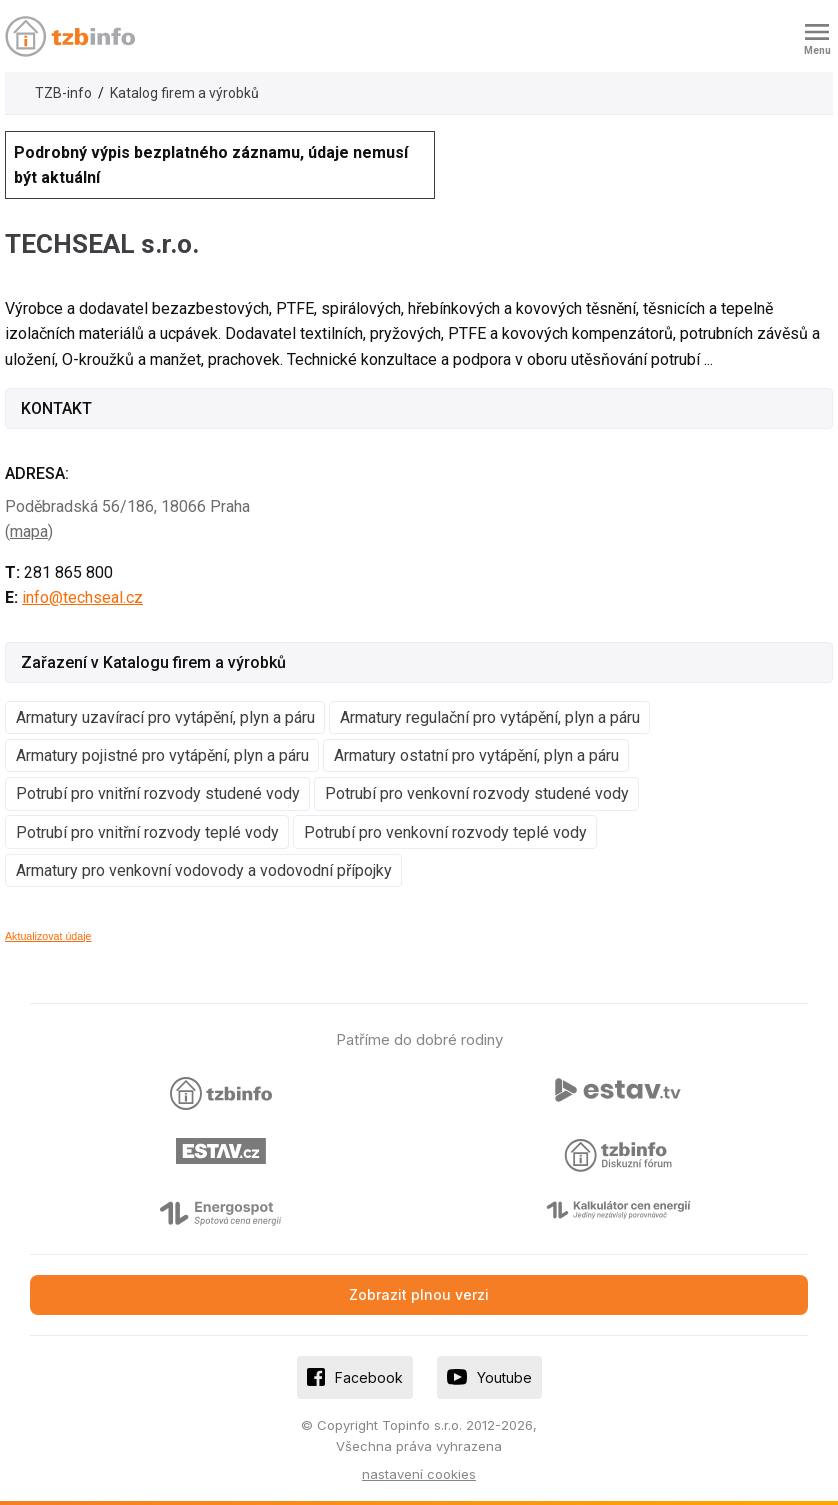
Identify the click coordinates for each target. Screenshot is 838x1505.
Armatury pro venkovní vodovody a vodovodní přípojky (204, 870)
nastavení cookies (419, 1474)
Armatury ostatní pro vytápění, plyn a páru (476, 755)
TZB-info (63, 93)
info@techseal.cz (82, 597)
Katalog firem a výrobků (184, 93)
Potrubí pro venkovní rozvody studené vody (477, 793)
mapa (29, 531)
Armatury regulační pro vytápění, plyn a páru (490, 717)
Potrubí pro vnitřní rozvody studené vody (158, 793)
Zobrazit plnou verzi (419, 1294)
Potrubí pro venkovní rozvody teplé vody (445, 832)
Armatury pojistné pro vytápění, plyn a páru (162, 755)
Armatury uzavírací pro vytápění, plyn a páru (165, 717)
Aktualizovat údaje (48, 936)
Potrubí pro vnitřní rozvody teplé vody (147, 832)
